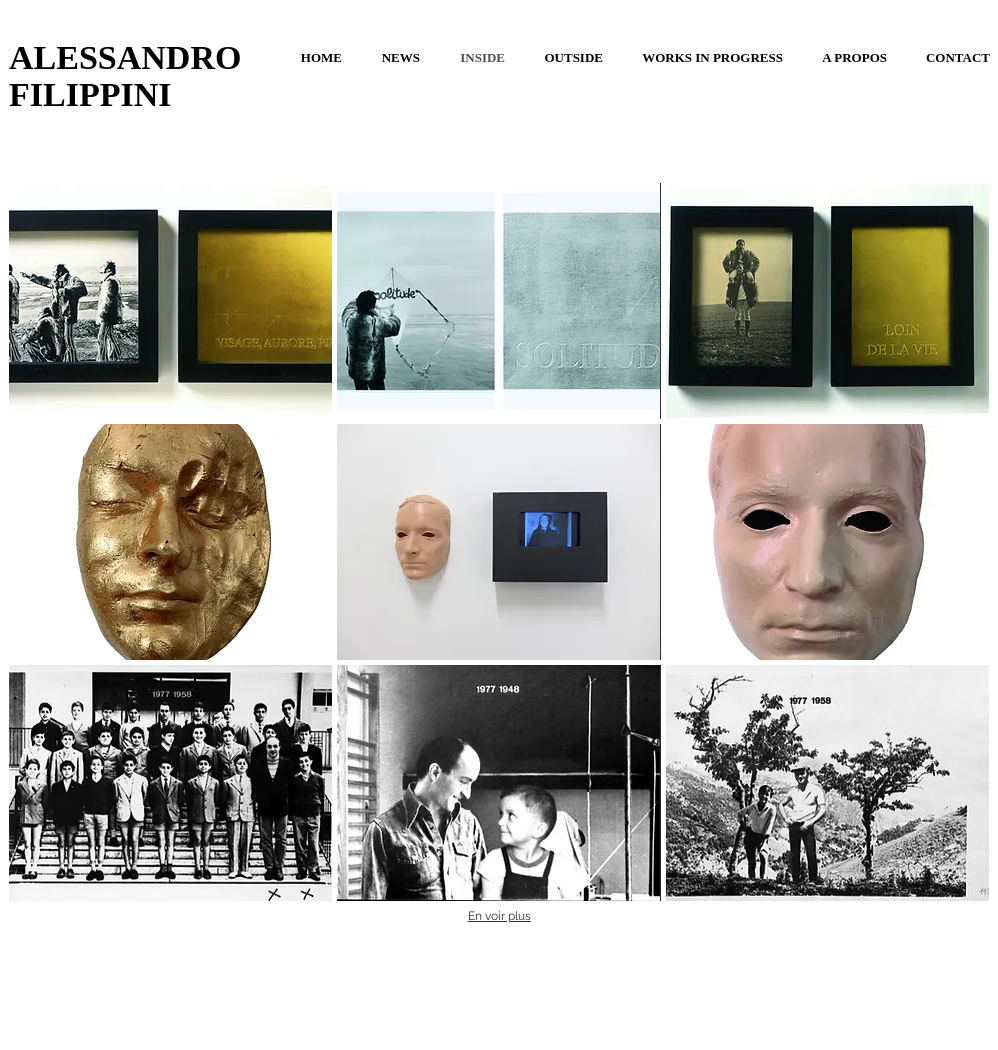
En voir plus (499, 916)
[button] (170, 301)
